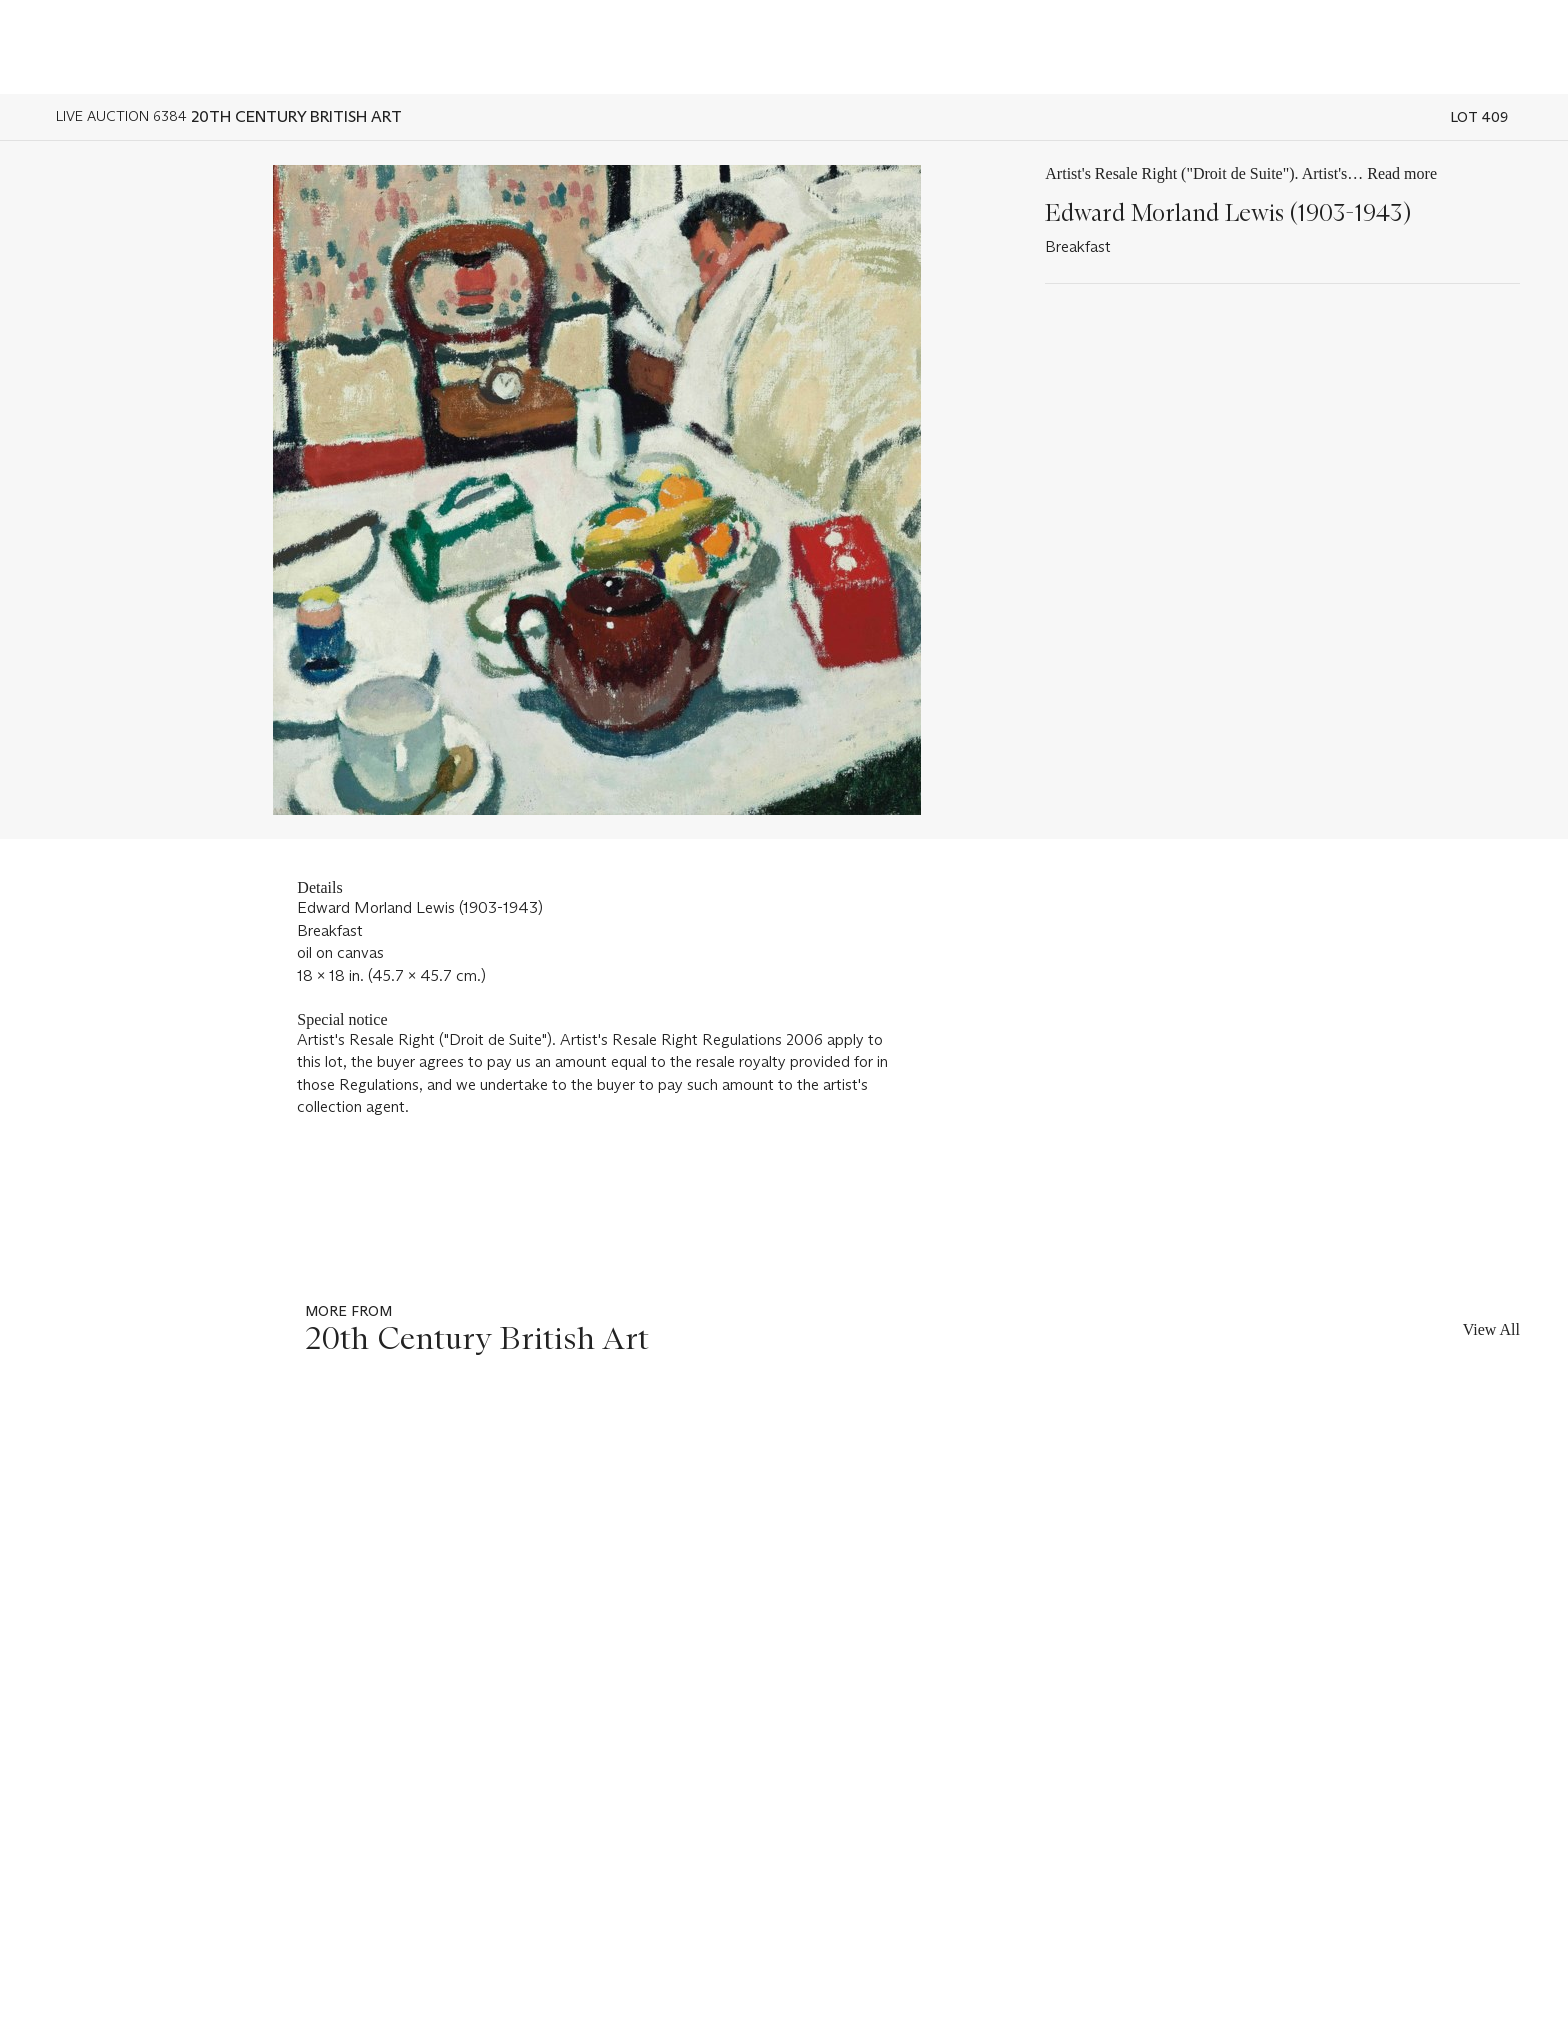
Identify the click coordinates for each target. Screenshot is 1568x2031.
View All (1491, 1329)
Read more (1402, 173)
